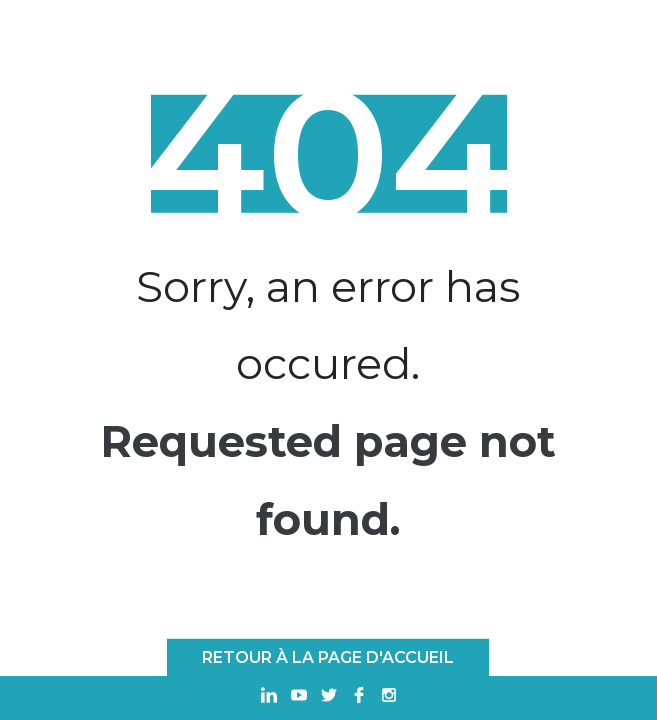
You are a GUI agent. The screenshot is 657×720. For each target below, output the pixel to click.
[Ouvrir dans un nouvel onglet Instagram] (389, 697)
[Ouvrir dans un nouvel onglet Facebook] (359, 697)
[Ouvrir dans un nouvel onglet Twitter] (329, 697)
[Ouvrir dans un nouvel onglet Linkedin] (269, 697)
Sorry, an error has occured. (328, 324)
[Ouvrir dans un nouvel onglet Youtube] (299, 697)
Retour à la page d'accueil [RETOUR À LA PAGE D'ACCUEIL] (328, 657)
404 (328, 153)
